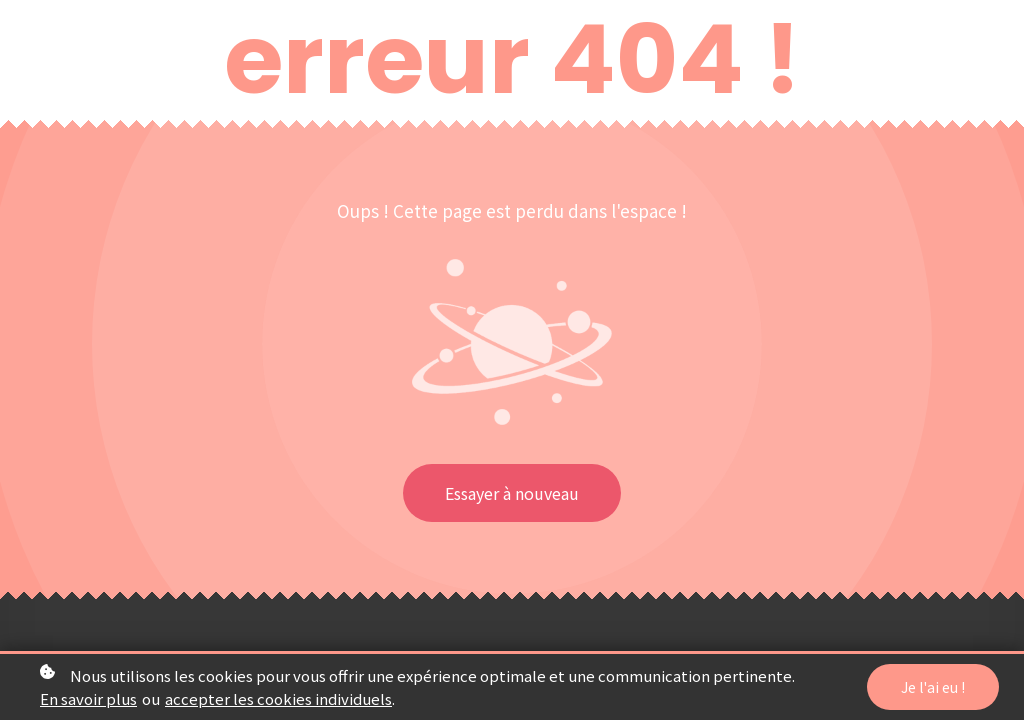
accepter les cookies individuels (278, 701)
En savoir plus (88, 701)
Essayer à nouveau (512, 493)
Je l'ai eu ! (933, 690)
